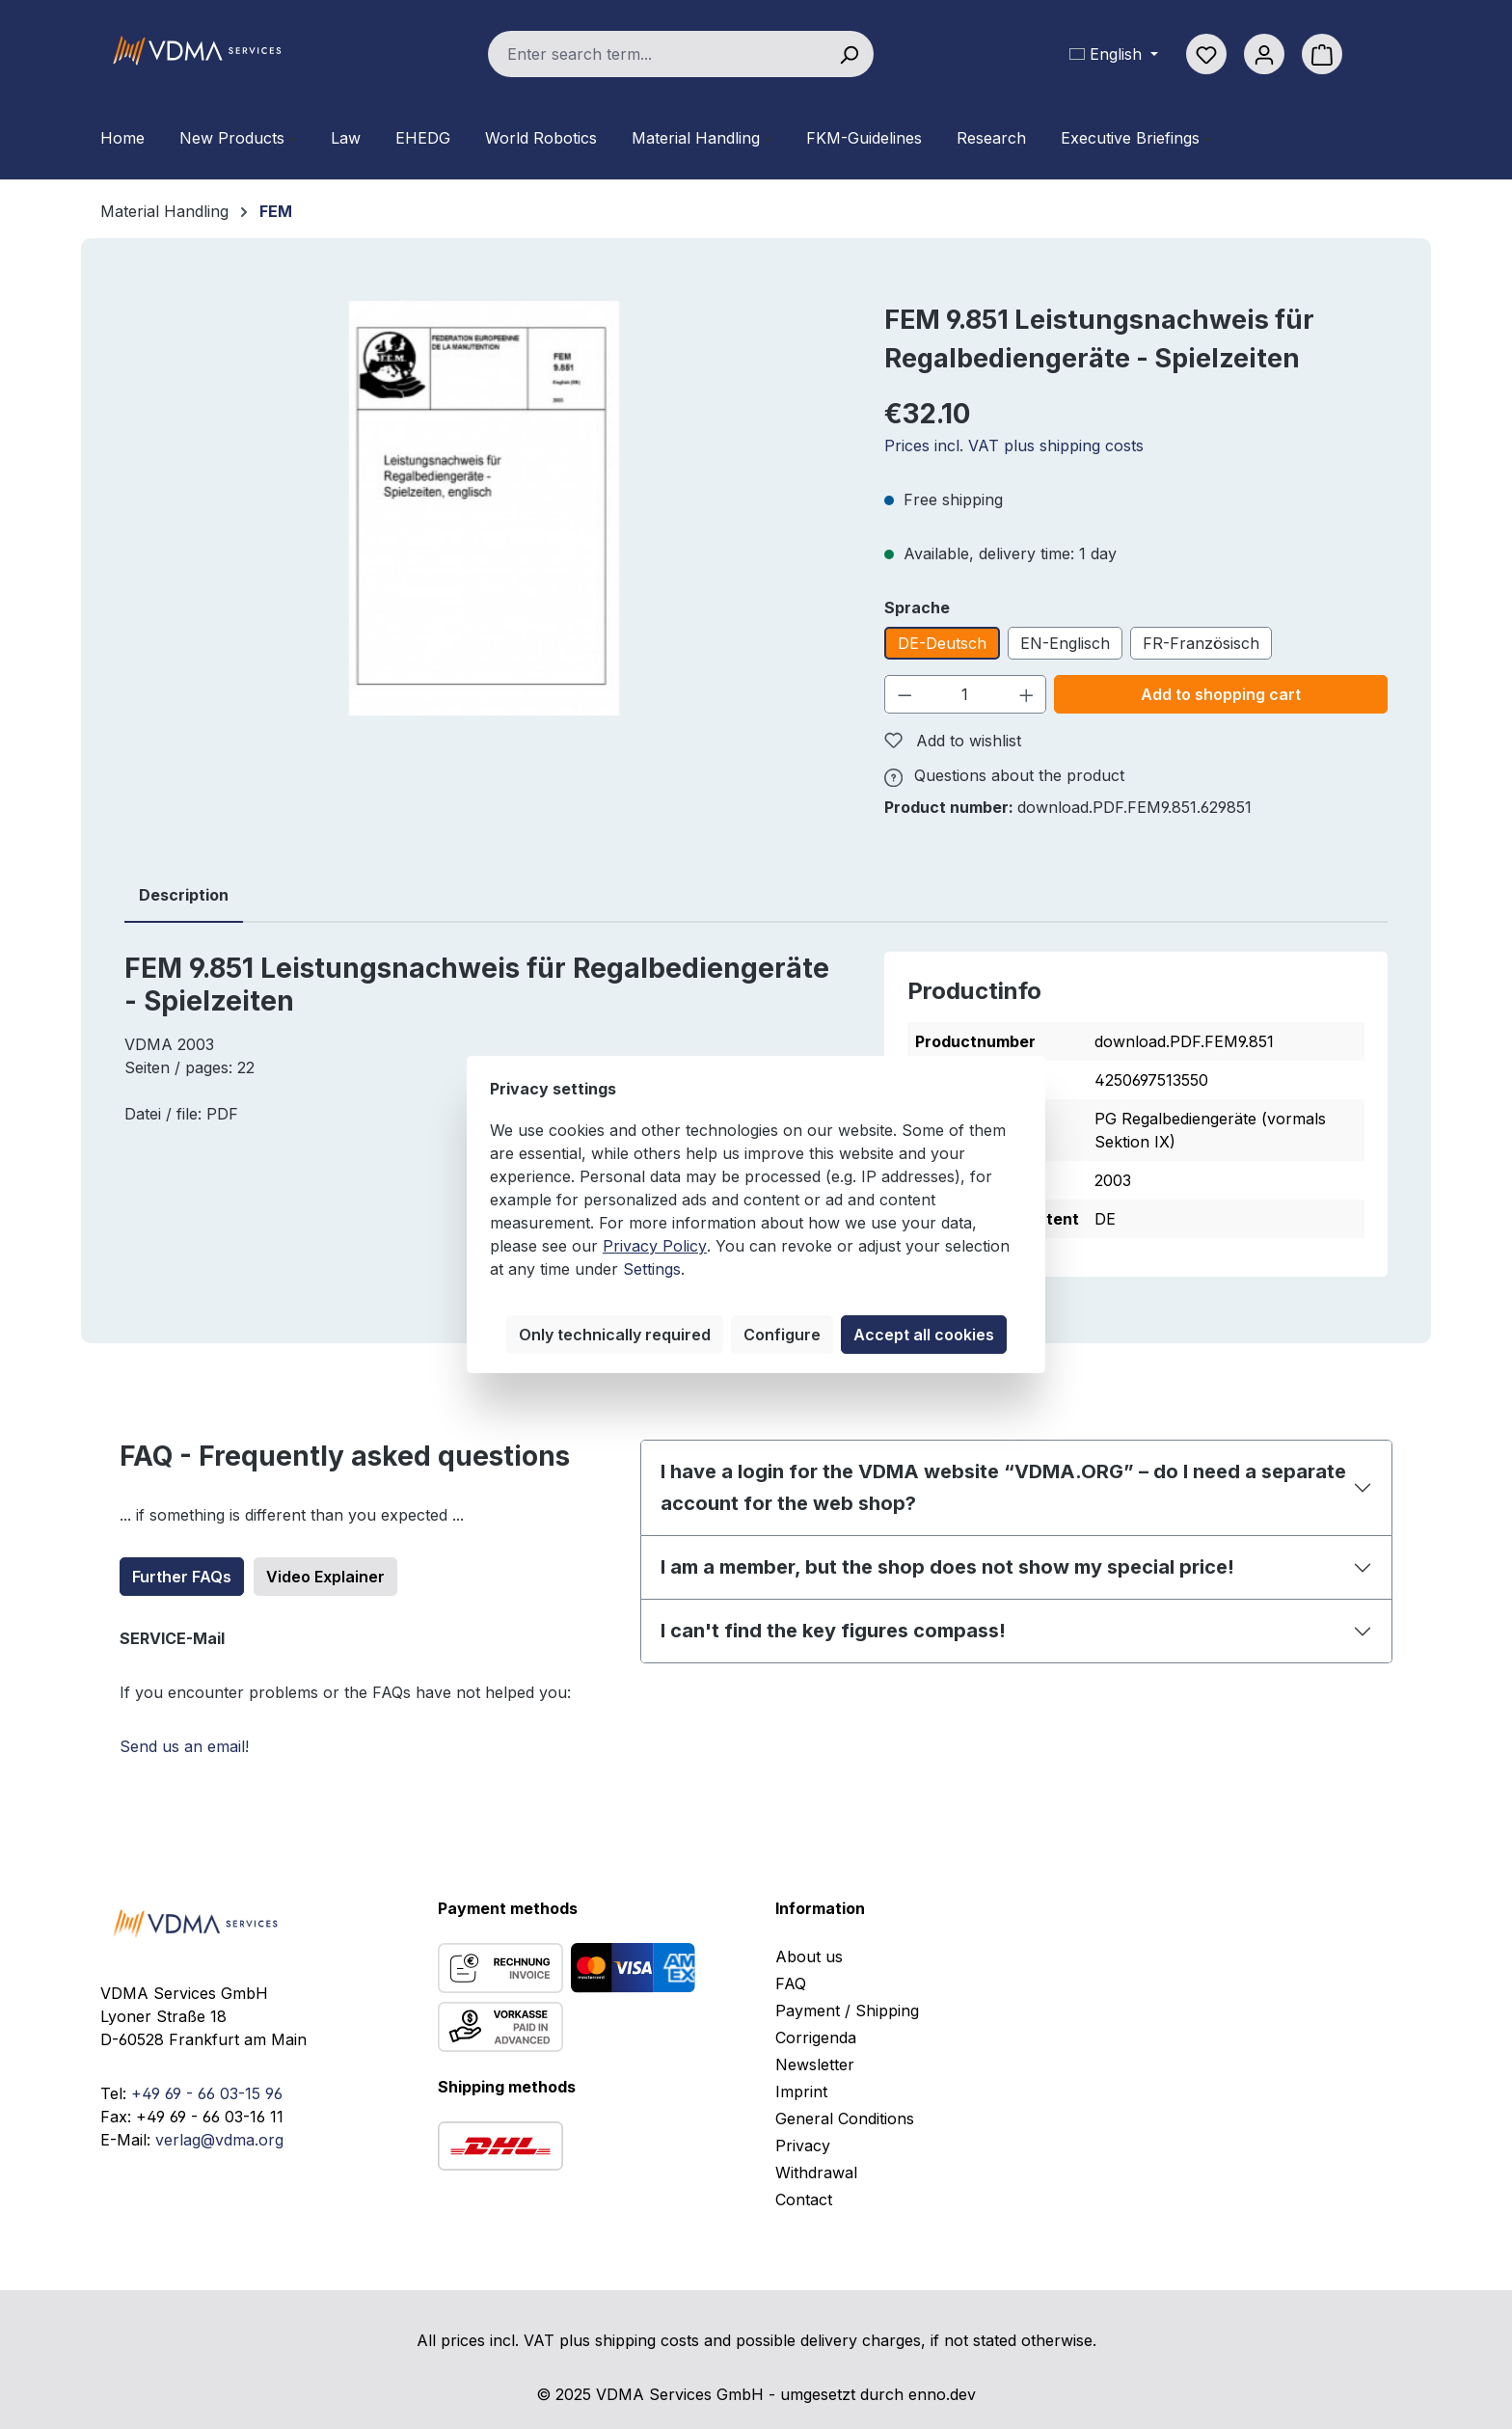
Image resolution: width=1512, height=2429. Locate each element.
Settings (652, 1269)
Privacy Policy (655, 1245)
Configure (782, 1334)
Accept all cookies (923, 1334)
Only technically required (615, 1334)
